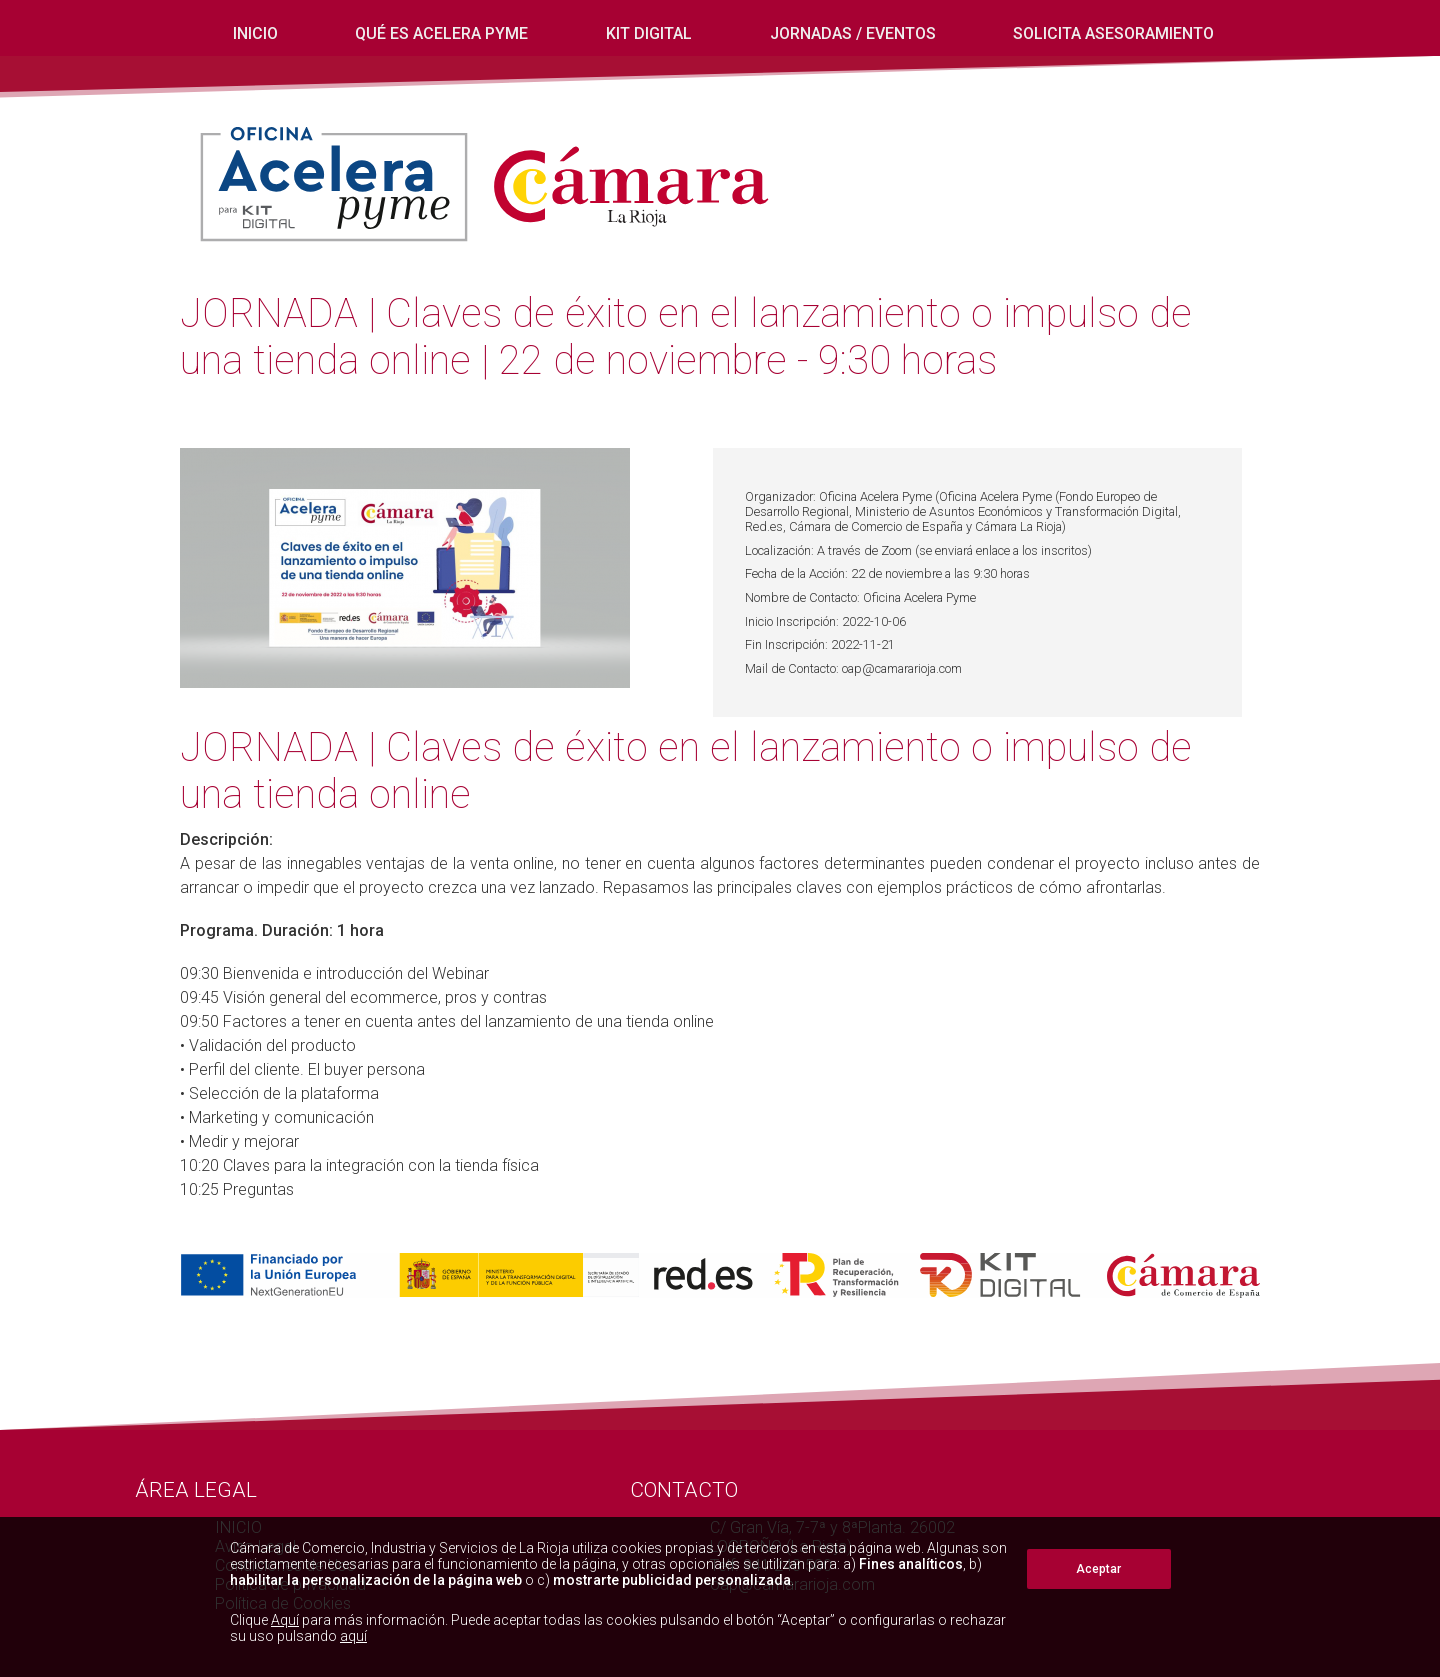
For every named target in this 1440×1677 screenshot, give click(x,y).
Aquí (285, 1620)
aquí (353, 1636)
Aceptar (1098, 1569)
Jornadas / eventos (853, 33)
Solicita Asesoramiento (1113, 33)
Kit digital (649, 33)
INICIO (255, 33)
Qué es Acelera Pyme (441, 33)
